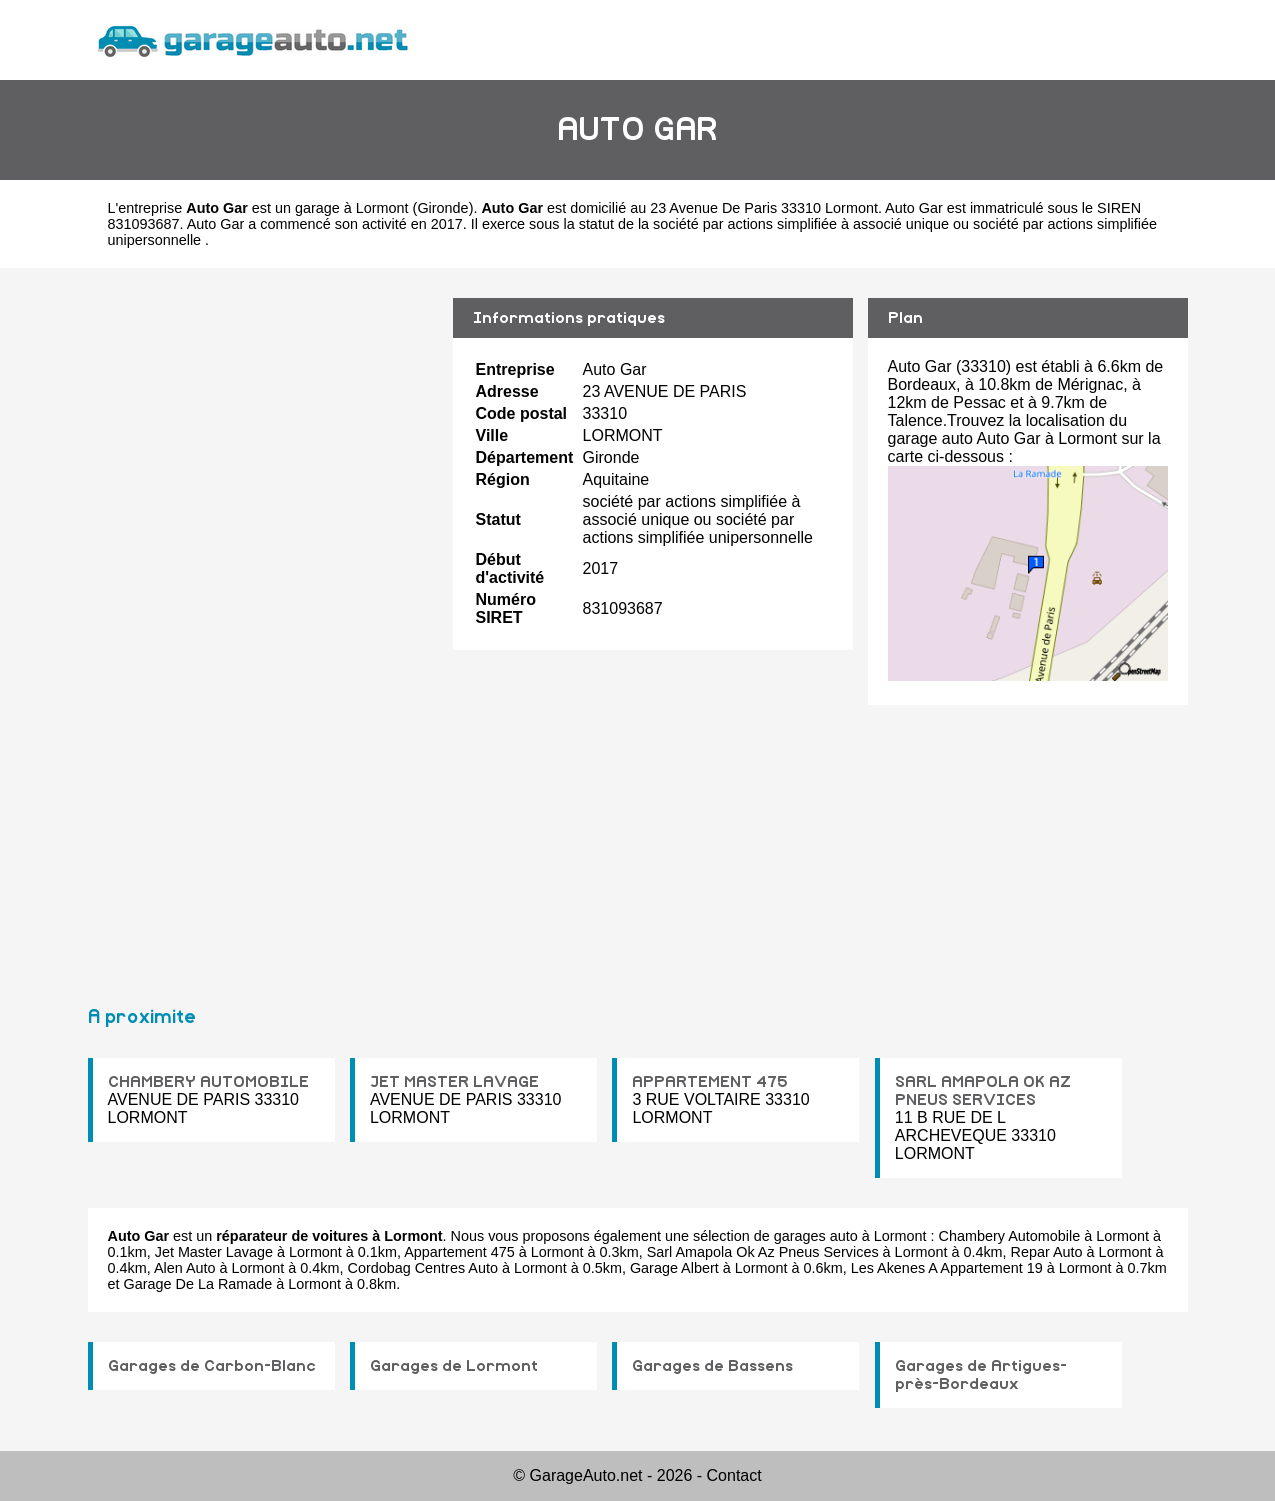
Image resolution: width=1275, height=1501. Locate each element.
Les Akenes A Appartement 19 (947, 1268)
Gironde (442, 208)
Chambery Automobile (1010, 1236)
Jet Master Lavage (214, 1252)
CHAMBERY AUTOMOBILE (208, 1082)
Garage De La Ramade (198, 1284)
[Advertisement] (263, 628)
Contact (734, 1475)
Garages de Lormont (454, 1366)
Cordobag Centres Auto (423, 1268)
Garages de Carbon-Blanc (212, 1366)
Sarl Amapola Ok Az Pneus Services (763, 1252)
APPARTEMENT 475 (710, 1082)
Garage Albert (674, 1268)
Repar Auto (1047, 1252)
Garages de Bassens (712, 1366)
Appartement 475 (459, 1252)
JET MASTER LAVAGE (454, 1082)
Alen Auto (185, 1268)
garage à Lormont (352, 208)
